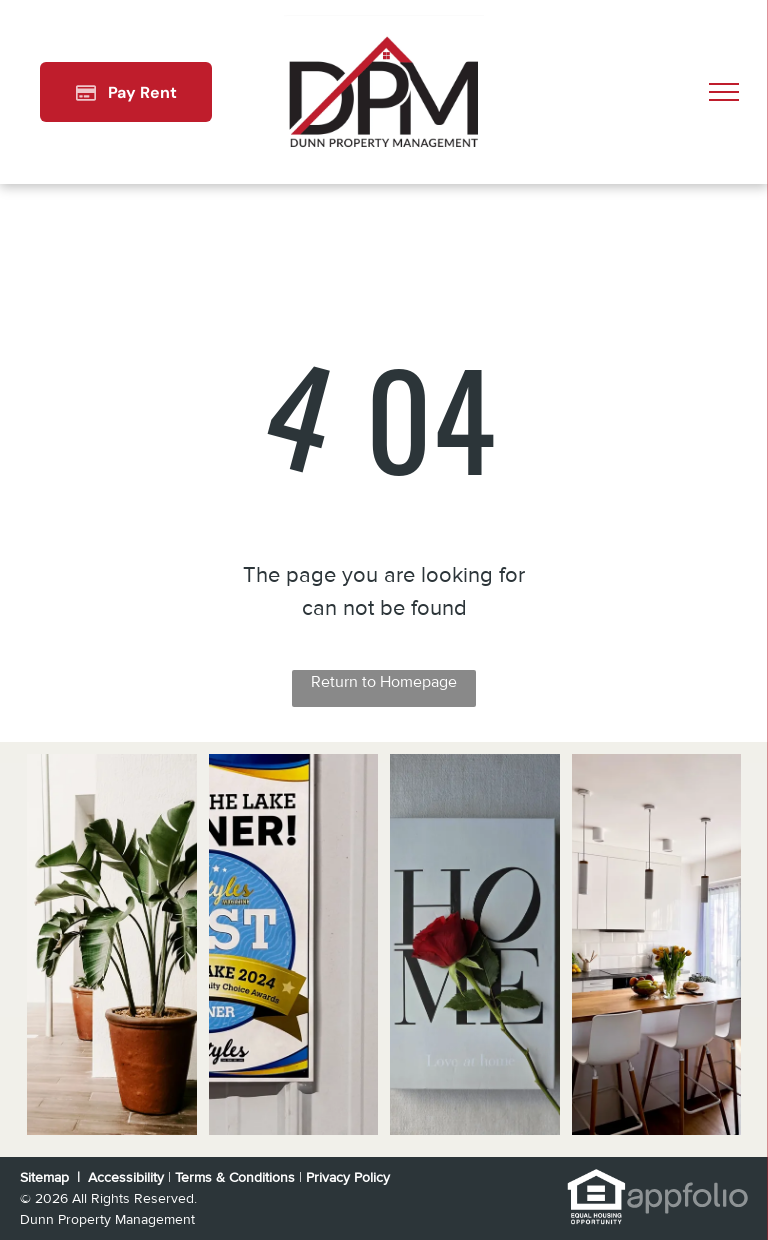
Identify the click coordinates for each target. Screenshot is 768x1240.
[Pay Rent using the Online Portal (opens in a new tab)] (126, 92)
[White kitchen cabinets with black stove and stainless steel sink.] (475, 944)
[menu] (724, 92)
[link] (596, 1179)
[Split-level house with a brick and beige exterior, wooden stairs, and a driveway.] (112, 944)
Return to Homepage (384, 682)
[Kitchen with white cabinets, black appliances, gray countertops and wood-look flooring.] (657, 944)
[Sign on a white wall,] (294, 944)
